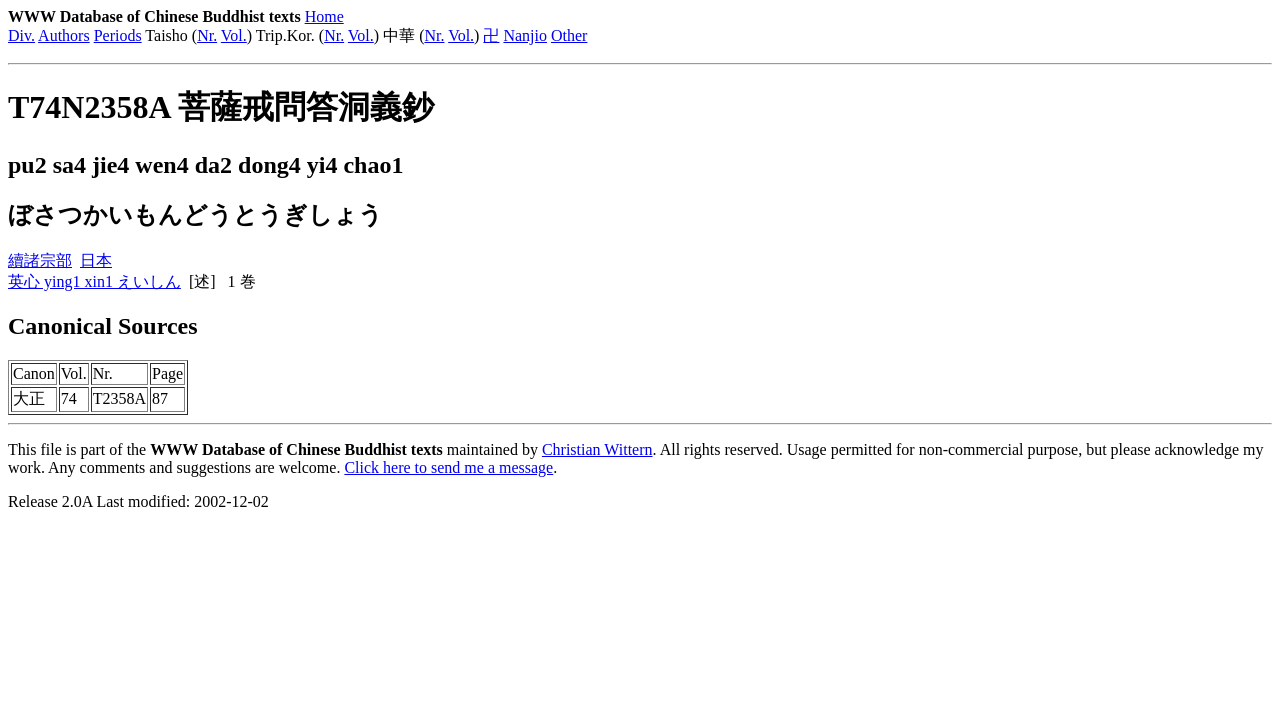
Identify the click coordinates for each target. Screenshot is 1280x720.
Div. (21, 35)
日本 (96, 260)
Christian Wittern (597, 449)
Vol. (234, 35)
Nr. (207, 35)
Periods (118, 35)
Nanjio (525, 35)
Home (324, 16)
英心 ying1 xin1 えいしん (94, 281)
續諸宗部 (40, 260)
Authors (64, 35)
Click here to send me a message (448, 467)
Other (569, 35)
